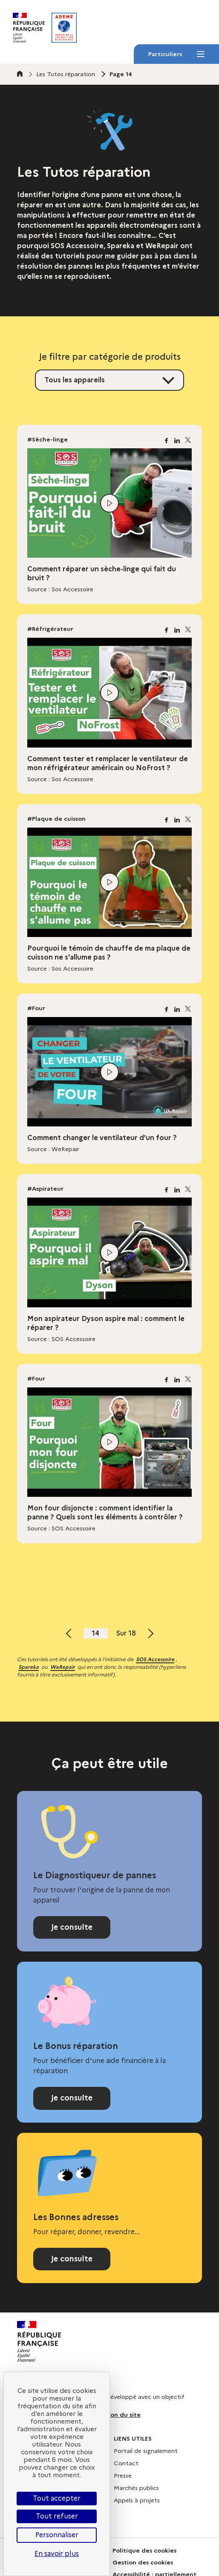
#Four (36, 1008)
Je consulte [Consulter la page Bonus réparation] (71, 2098)
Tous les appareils (74, 380)
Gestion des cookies (142, 2562)
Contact (126, 2463)
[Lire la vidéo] (109, 503)
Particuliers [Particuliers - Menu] (176, 56)
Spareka (28, 1667)
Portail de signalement (146, 2451)
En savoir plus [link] (57, 2554)
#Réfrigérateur (50, 629)
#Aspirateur (45, 1188)
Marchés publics (136, 2488)
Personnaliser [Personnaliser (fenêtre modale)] (56, 2535)
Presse (123, 2475)
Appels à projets (137, 2500)
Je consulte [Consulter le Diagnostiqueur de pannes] (71, 1927)
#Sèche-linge (47, 439)
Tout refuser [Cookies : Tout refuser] (57, 2516)
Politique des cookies (144, 2550)
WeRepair (62, 1667)
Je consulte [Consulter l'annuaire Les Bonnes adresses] (71, 2259)
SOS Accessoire (155, 1659)
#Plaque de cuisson (56, 818)
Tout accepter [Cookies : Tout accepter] (57, 2498)
